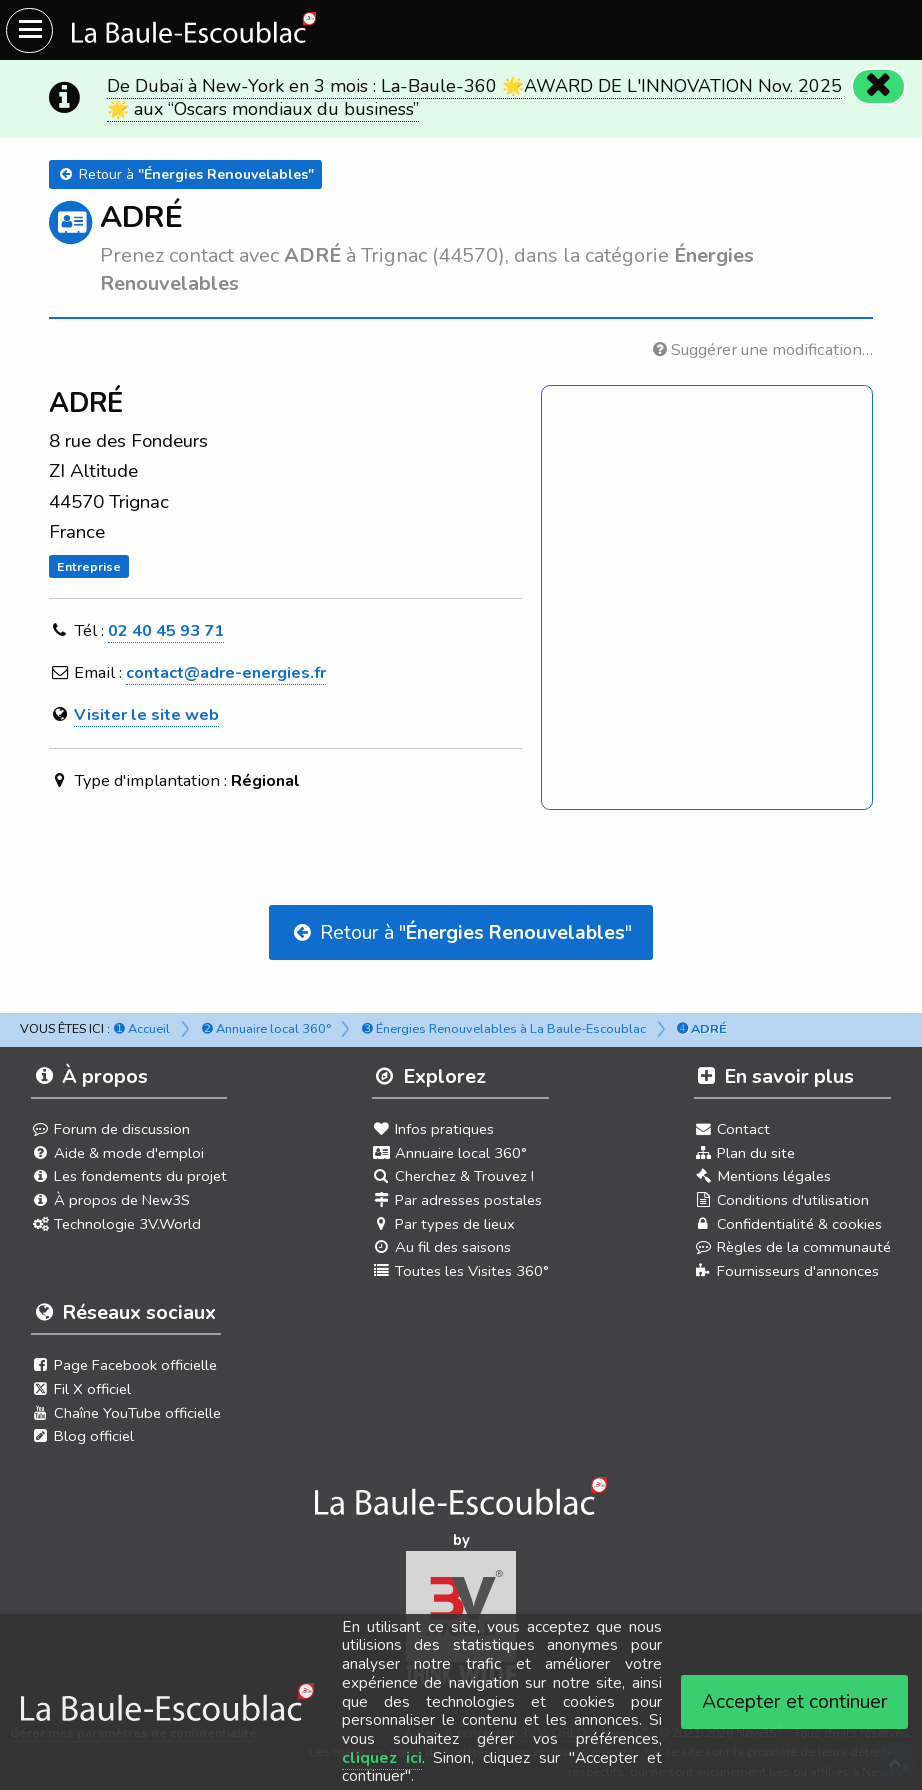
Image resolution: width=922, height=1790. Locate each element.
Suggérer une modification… (763, 349)
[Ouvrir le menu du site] (29, 30)
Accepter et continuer (795, 1701)
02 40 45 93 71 (166, 630)
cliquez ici (382, 1758)
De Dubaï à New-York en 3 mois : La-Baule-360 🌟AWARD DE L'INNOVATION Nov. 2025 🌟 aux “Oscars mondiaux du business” (474, 97)
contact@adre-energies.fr (226, 672)
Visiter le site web (146, 714)
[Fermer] (878, 86)
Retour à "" (461, 932)
